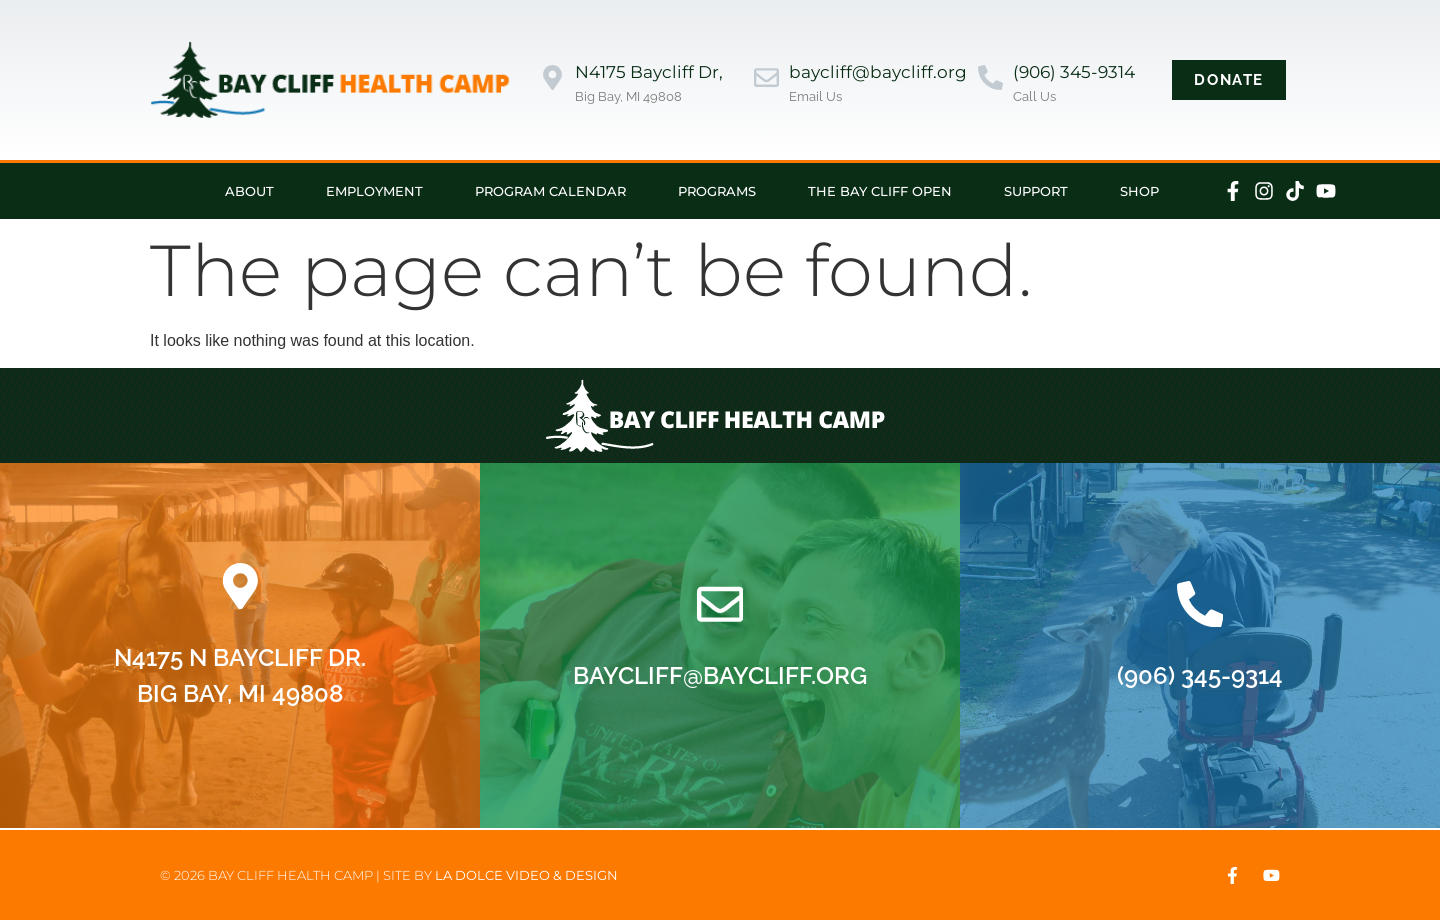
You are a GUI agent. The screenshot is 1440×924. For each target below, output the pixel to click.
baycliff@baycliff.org (878, 72)
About (249, 191)
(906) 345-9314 (1074, 72)
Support (1036, 191)
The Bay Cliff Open (880, 191)
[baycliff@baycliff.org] (766, 79)
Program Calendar (550, 191)
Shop (1139, 191)
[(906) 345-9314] (990, 79)
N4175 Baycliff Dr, (649, 72)
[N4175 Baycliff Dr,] (552, 79)
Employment (374, 191)
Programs (717, 191)
